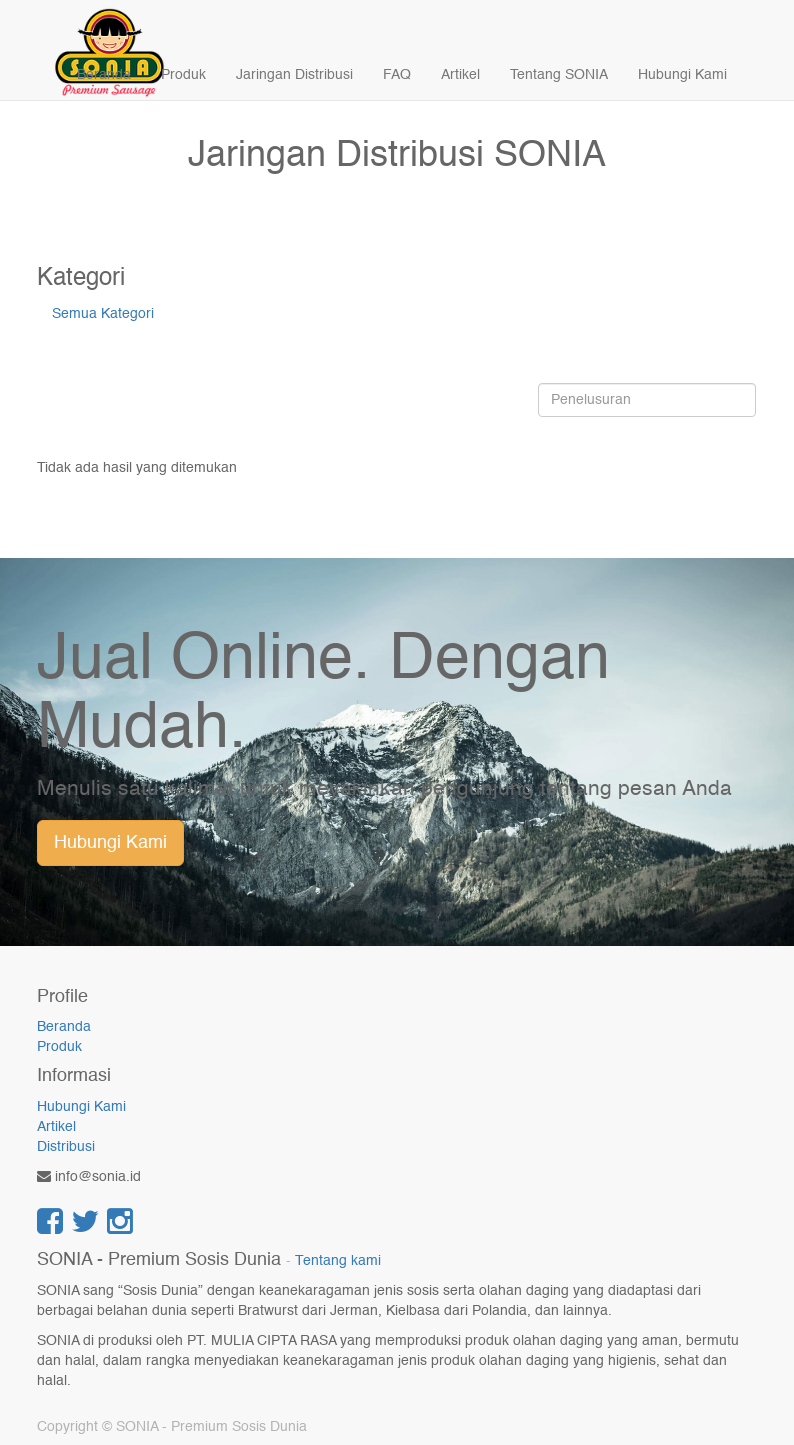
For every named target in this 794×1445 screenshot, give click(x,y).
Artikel (56, 1127)
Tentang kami (338, 1261)
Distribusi (66, 1147)
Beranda (64, 1027)
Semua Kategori (103, 314)
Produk (59, 1047)
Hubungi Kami (110, 843)
